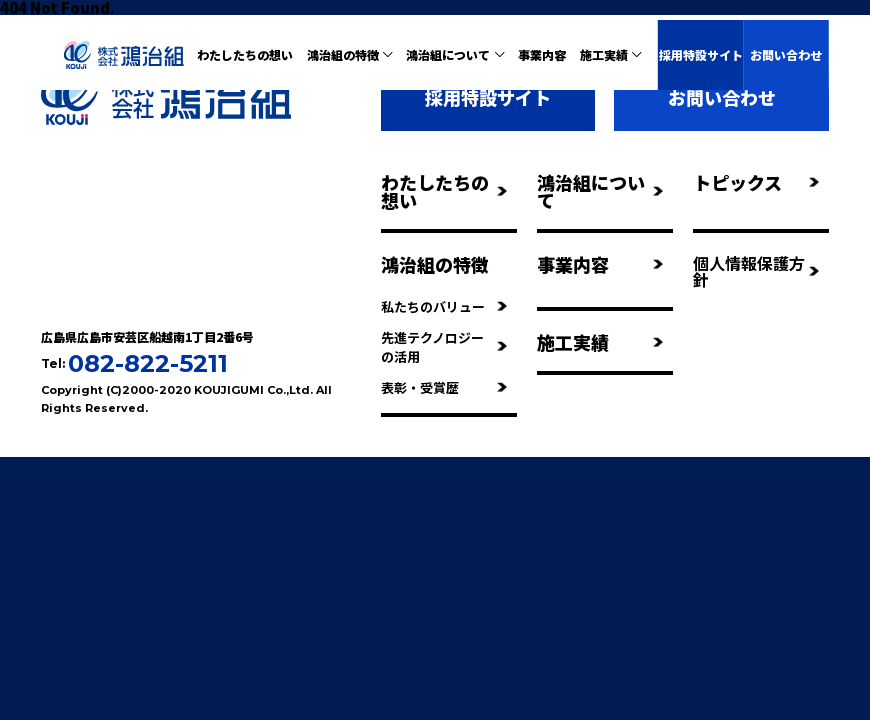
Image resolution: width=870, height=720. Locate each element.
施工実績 (600, 342)
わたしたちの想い (245, 54)
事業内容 (542, 54)
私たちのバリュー (444, 306)
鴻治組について (600, 191)
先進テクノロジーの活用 (444, 347)
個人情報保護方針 (756, 271)
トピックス (756, 182)
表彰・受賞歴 (444, 387)
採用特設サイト (701, 54)
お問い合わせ (786, 54)
